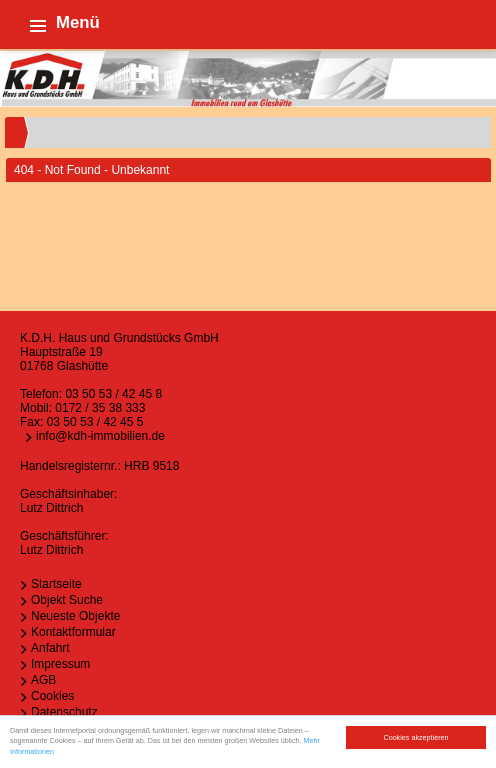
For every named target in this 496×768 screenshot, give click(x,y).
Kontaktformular (73, 632)
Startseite (56, 584)
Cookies (52, 696)
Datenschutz (64, 712)
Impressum (60, 664)
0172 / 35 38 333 (100, 408)
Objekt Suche (67, 600)
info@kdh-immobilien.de (100, 436)
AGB (43, 680)
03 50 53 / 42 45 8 (113, 394)
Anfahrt (50, 648)
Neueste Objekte (75, 616)
